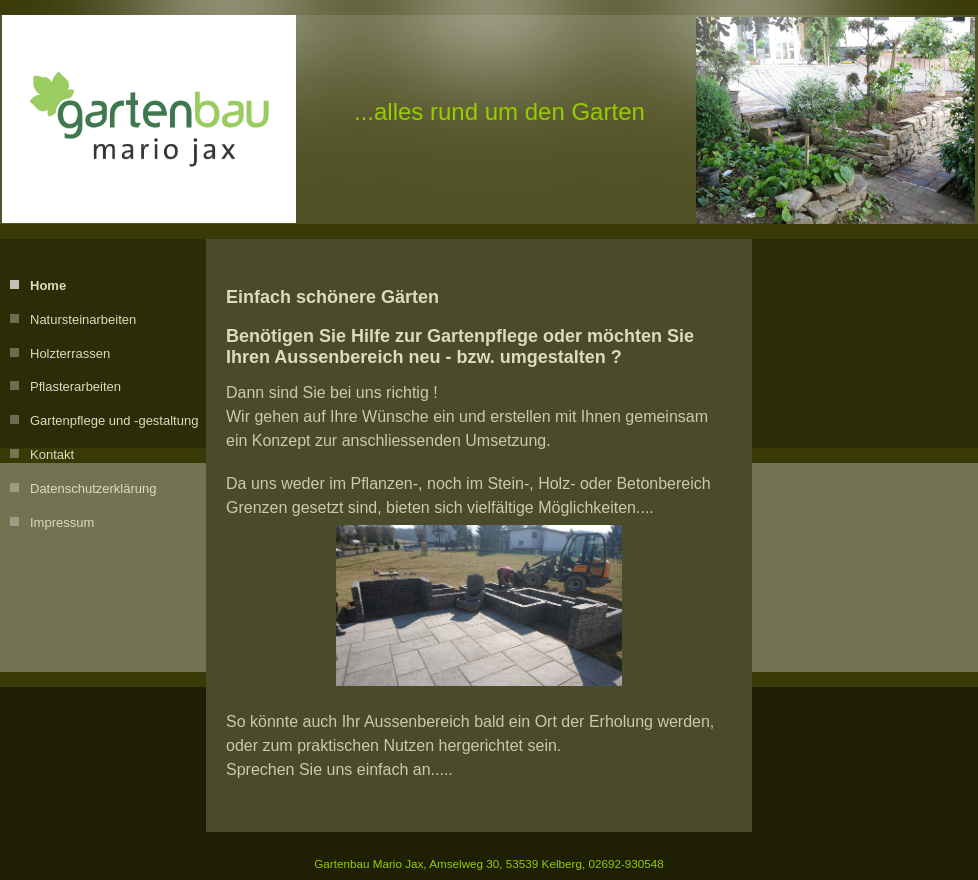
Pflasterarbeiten (75, 386)
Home (48, 285)
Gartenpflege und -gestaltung (114, 420)
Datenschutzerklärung (93, 488)
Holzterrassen (70, 353)
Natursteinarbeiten (83, 319)
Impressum (62, 522)
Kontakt (52, 454)
